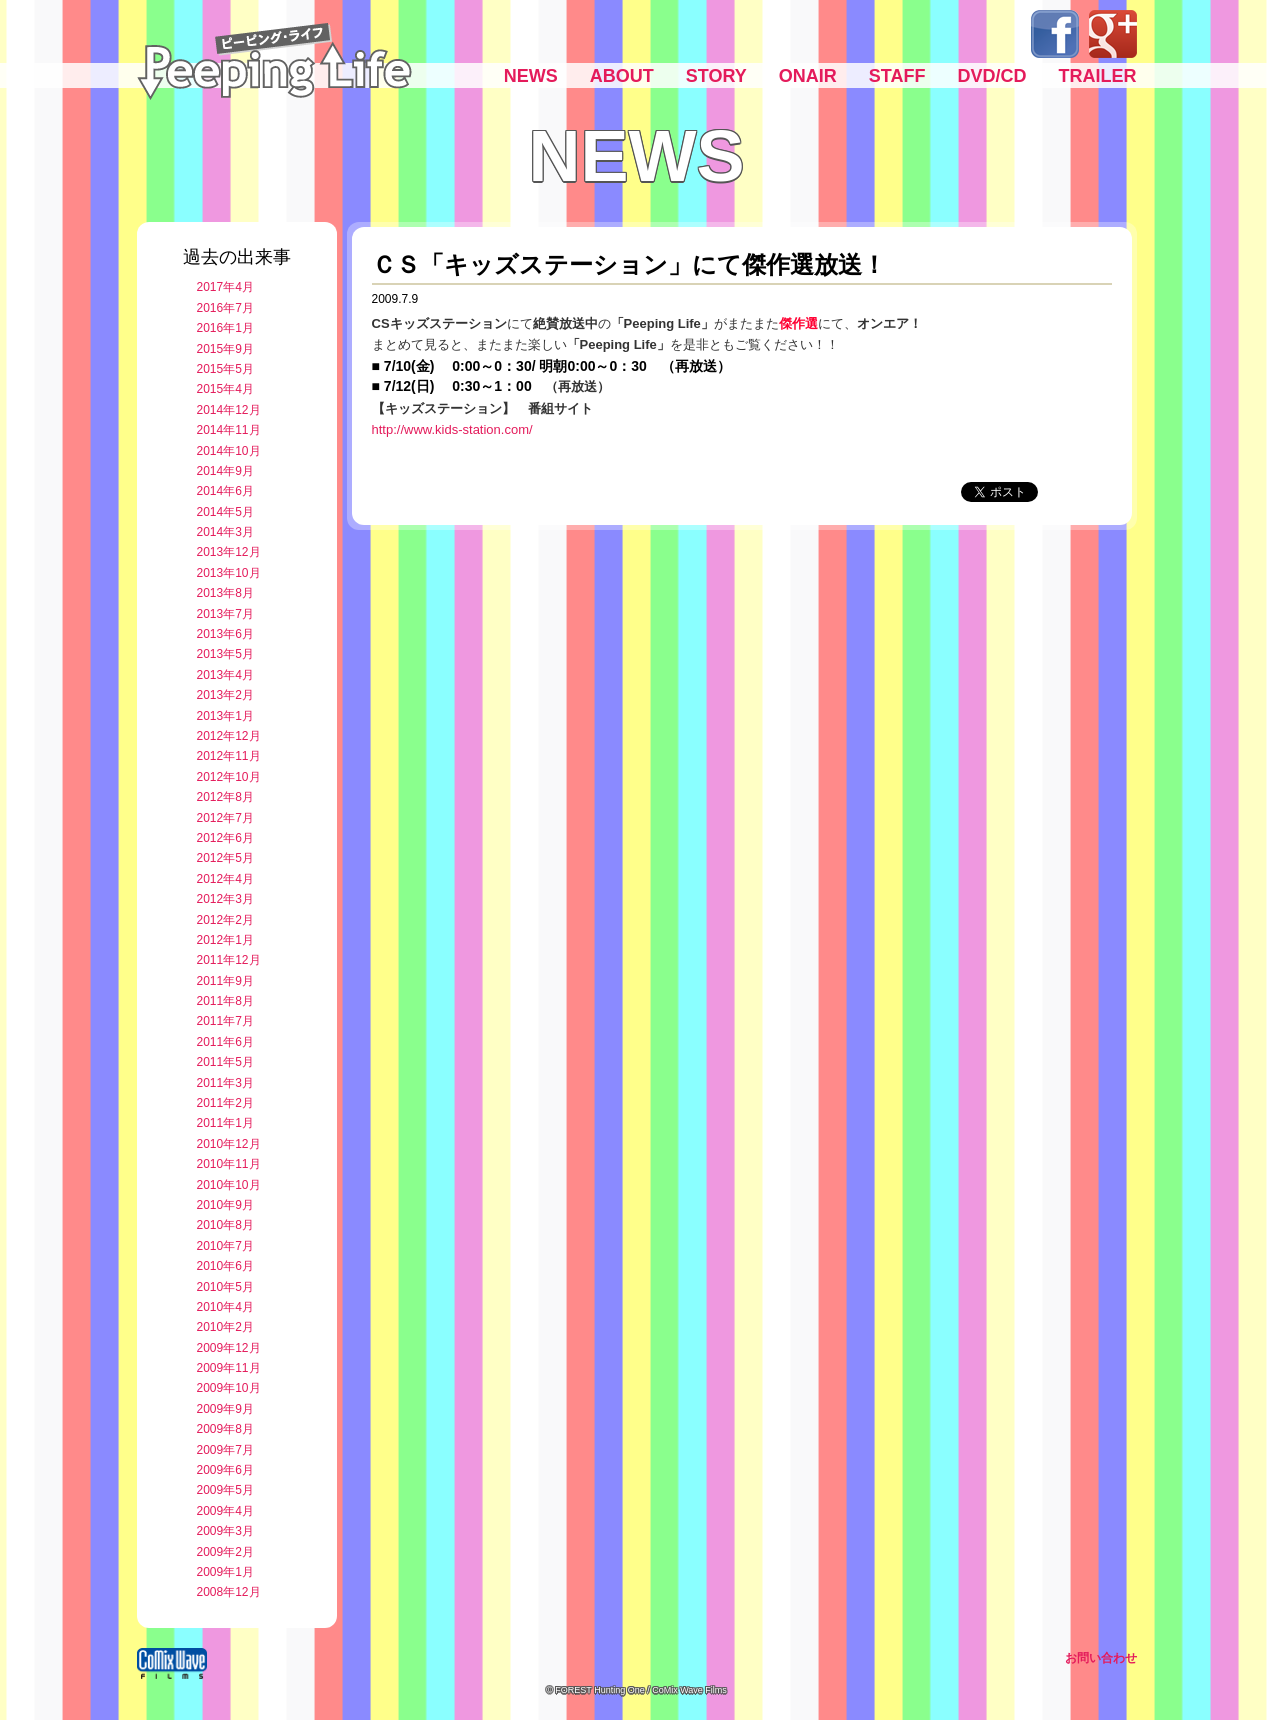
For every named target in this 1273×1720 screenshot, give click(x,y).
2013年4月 (225, 675)
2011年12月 (229, 960)
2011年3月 (225, 1083)
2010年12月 (229, 1144)
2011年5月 (225, 1062)
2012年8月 (225, 797)
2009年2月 (225, 1552)
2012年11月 (229, 756)
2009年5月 (225, 1490)
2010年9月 (225, 1205)
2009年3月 (225, 1531)
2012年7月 (225, 818)
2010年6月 (225, 1266)
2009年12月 (229, 1348)
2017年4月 (225, 287)
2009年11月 (229, 1368)
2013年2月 (225, 695)
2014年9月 (225, 471)
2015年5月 (225, 369)
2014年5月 (225, 512)
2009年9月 (225, 1409)
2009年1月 (225, 1572)
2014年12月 (229, 410)
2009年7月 (225, 1450)
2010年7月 (225, 1246)
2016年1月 (225, 328)
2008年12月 (229, 1592)
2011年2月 (225, 1103)
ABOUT (622, 76)
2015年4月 (225, 389)
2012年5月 (225, 858)
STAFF (897, 76)
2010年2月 (225, 1327)
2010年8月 (225, 1225)
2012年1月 (225, 940)
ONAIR (808, 76)
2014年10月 (229, 451)
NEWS (531, 76)
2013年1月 (225, 716)
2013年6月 (225, 634)
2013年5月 (225, 654)
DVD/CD (991, 76)
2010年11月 (229, 1164)
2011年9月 (225, 981)
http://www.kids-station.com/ (452, 429)
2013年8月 (225, 593)
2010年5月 (225, 1287)
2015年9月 (225, 349)
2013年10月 (229, 573)
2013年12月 (229, 552)
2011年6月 (225, 1042)
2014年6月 (225, 491)
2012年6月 (225, 838)
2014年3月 (225, 532)
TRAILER (1098, 76)
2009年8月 (225, 1429)
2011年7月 (225, 1021)
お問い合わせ (1101, 1658)
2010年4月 (225, 1307)
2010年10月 (229, 1185)
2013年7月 (225, 614)
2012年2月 (225, 920)
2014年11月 (229, 430)
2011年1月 (225, 1123)
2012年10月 (229, 777)
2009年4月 (225, 1511)
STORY (716, 76)
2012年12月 (229, 736)
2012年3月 (225, 899)
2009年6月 (225, 1470)
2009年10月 (229, 1388)
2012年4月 (225, 879)
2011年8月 (225, 1001)
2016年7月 (225, 308)
